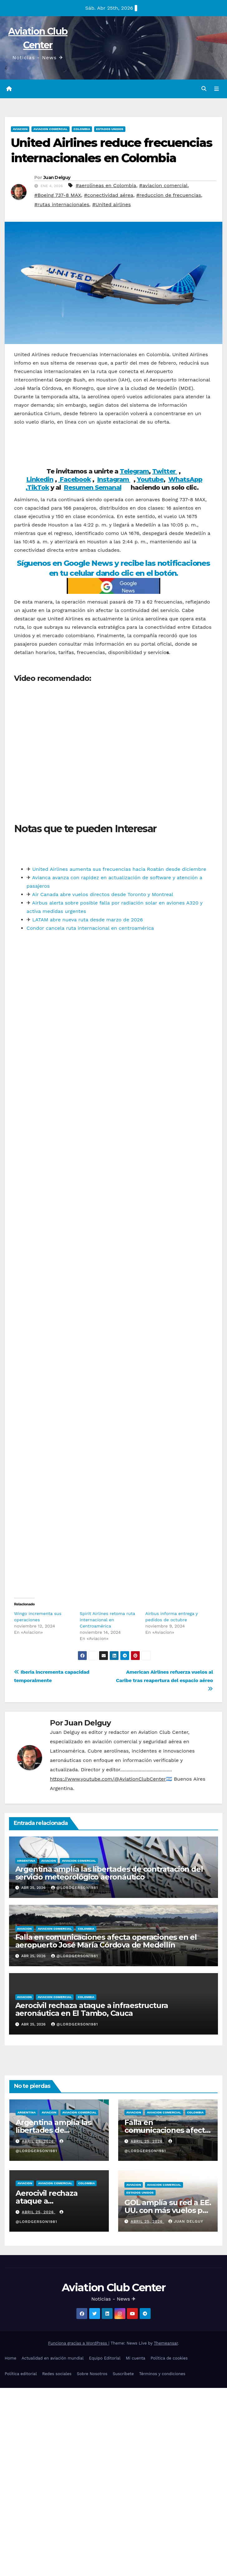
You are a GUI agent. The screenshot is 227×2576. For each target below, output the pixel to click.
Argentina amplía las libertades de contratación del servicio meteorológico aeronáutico (109, 1873)
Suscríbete (123, 2374)
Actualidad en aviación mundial (53, 2358)
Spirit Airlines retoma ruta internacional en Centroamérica (107, 1620)
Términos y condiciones (162, 2374)
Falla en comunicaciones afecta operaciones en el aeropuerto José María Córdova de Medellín (106, 1941)
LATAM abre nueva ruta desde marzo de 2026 (87, 920)
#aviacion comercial (163, 186)
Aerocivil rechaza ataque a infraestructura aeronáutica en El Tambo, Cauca (91, 2009)
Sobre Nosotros (92, 2374)
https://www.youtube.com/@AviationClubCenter (108, 1780)
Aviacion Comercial (50, 129)
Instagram (113, 479)
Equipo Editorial (104, 2358)
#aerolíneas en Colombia (106, 186)
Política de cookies (169, 2358)
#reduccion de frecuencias (168, 195)
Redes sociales (56, 2374)
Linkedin (40, 479)
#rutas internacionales (61, 205)
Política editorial (21, 2374)
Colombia (82, 129)
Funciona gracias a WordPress (78, 2343)
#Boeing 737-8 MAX (57, 195)
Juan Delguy (56, 178)
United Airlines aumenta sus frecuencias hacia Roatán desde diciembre (119, 870)
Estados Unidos (109, 129)
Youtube (150, 479)
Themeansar (166, 2343)
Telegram (134, 471)
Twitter (164, 471)
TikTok (38, 488)
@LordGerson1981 (74, 1888)
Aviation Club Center (113, 2287)
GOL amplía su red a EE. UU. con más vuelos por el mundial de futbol (167, 2211)
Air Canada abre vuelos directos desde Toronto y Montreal (102, 895)
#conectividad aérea (108, 195)
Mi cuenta (135, 2358)
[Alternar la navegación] (216, 89)
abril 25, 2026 (38, 2141)
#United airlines (111, 205)
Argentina (26, 1861)
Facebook (74, 479)
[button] (203, 89)
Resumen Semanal (92, 488)
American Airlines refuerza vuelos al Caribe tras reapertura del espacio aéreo (164, 1681)
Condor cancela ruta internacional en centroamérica (90, 929)
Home (10, 2358)
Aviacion (20, 129)
